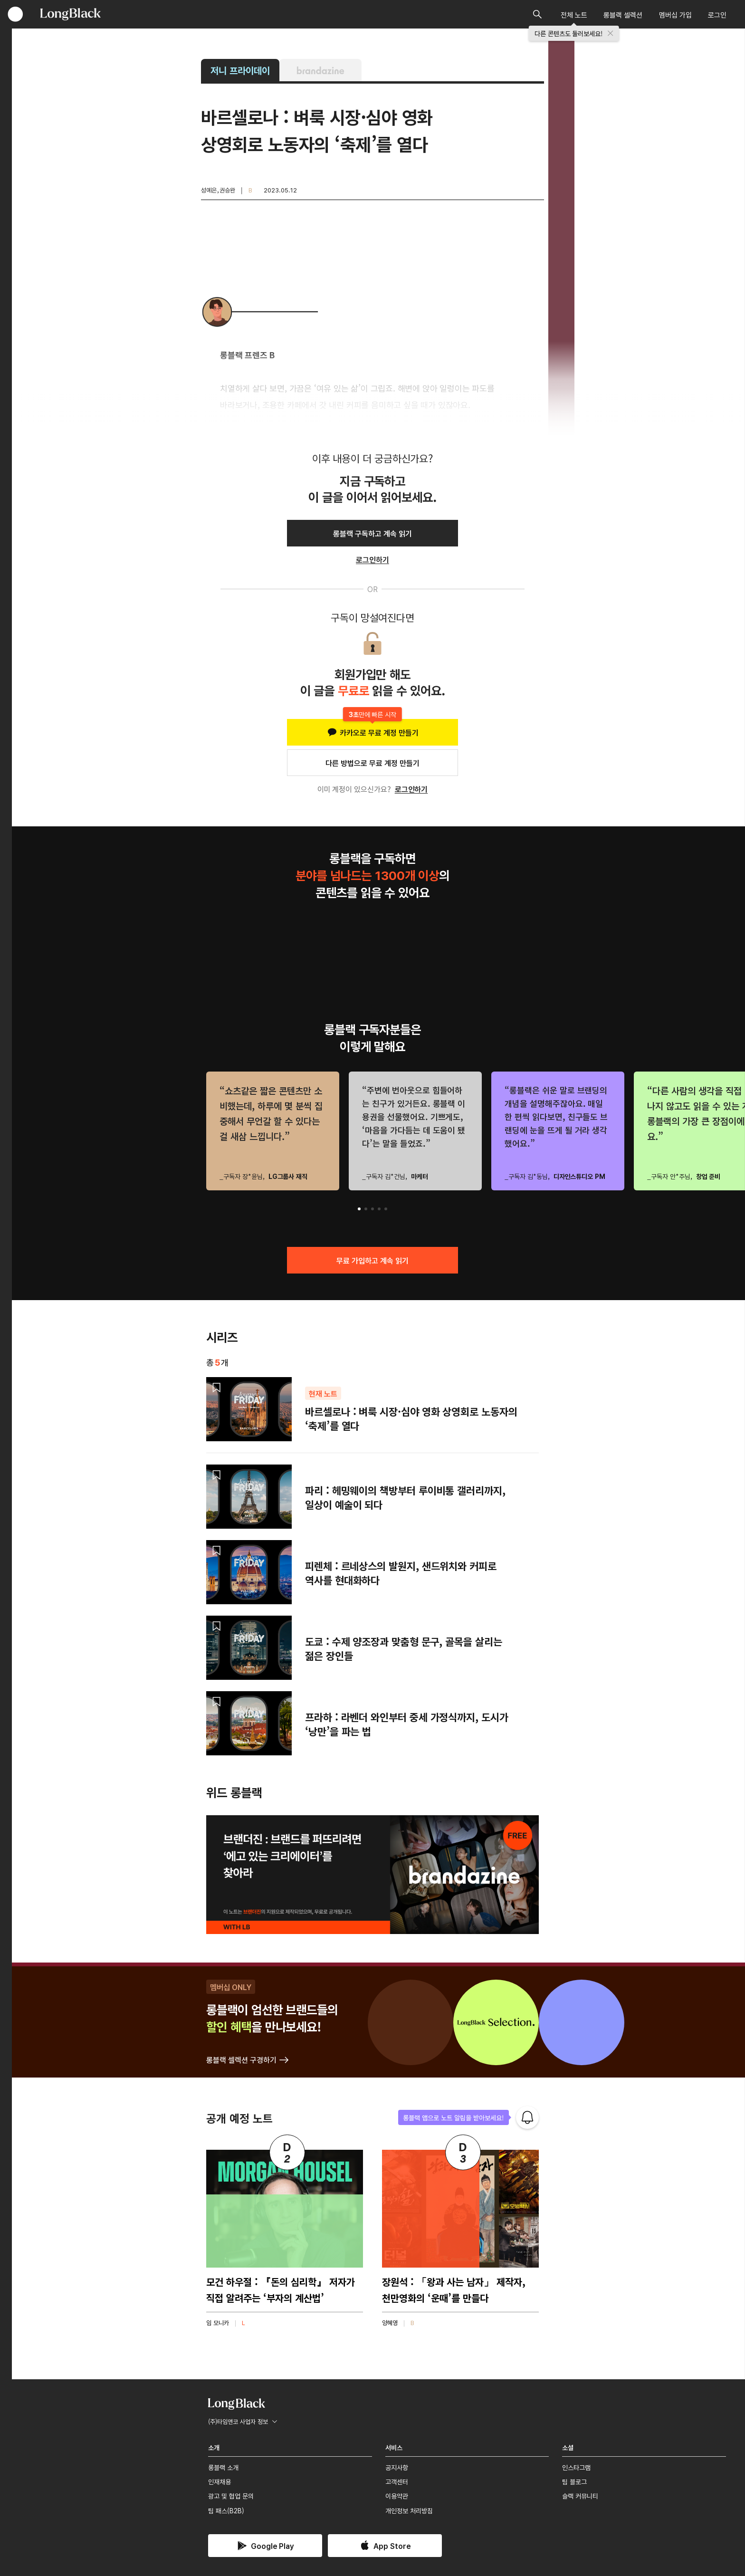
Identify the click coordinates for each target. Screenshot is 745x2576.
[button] (359, 1208)
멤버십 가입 (675, 14)
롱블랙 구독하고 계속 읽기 (372, 533)
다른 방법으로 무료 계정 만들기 (372, 762)
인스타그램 (576, 2467)
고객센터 (396, 2481)
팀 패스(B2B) (226, 2510)
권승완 (227, 189)
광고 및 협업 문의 (231, 2495)
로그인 (717, 14)
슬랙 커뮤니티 (580, 2495)
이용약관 (396, 2495)
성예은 (209, 189)
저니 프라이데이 (240, 70)
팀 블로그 (574, 2481)
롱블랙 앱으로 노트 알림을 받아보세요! (453, 2117)
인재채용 (219, 2481)
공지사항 (396, 2467)
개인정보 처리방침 (409, 2510)
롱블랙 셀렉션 (622, 14)
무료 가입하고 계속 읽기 (372, 1260)
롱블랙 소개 (223, 2467)
